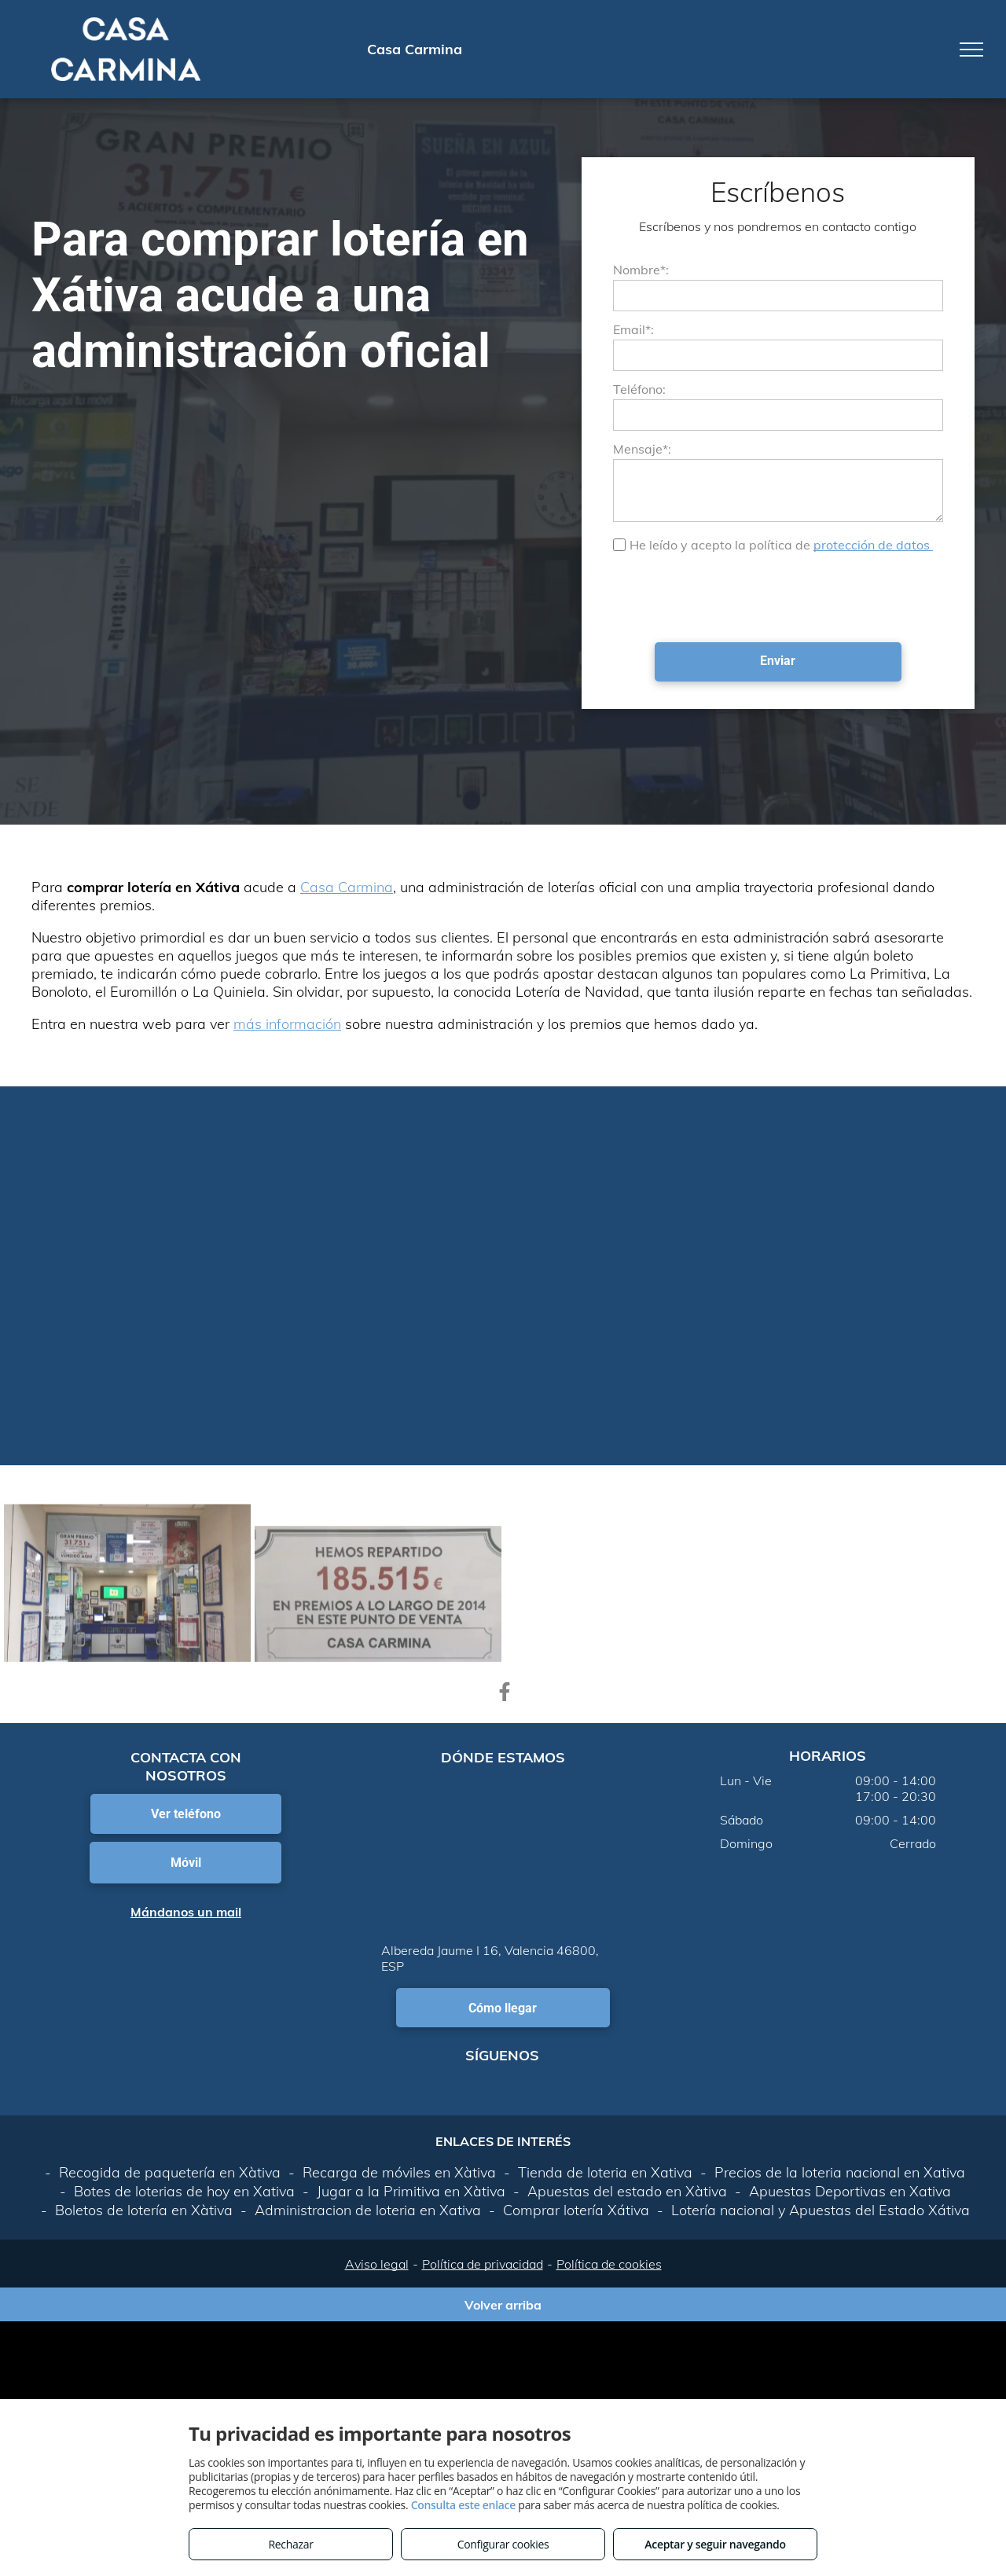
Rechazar (290, 2544)
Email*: (633, 329)
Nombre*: (641, 269)
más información (287, 1024)
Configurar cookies (503, 2544)
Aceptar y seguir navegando (714, 2544)
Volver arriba (503, 2305)
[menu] (971, 49)
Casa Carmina (346, 887)
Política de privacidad (482, 2264)
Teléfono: (639, 389)
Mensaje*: (642, 449)
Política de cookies (609, 2264)
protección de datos (873, 545)
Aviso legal (377, 2264)
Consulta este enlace (463, 2504)
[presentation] (732, 596)
